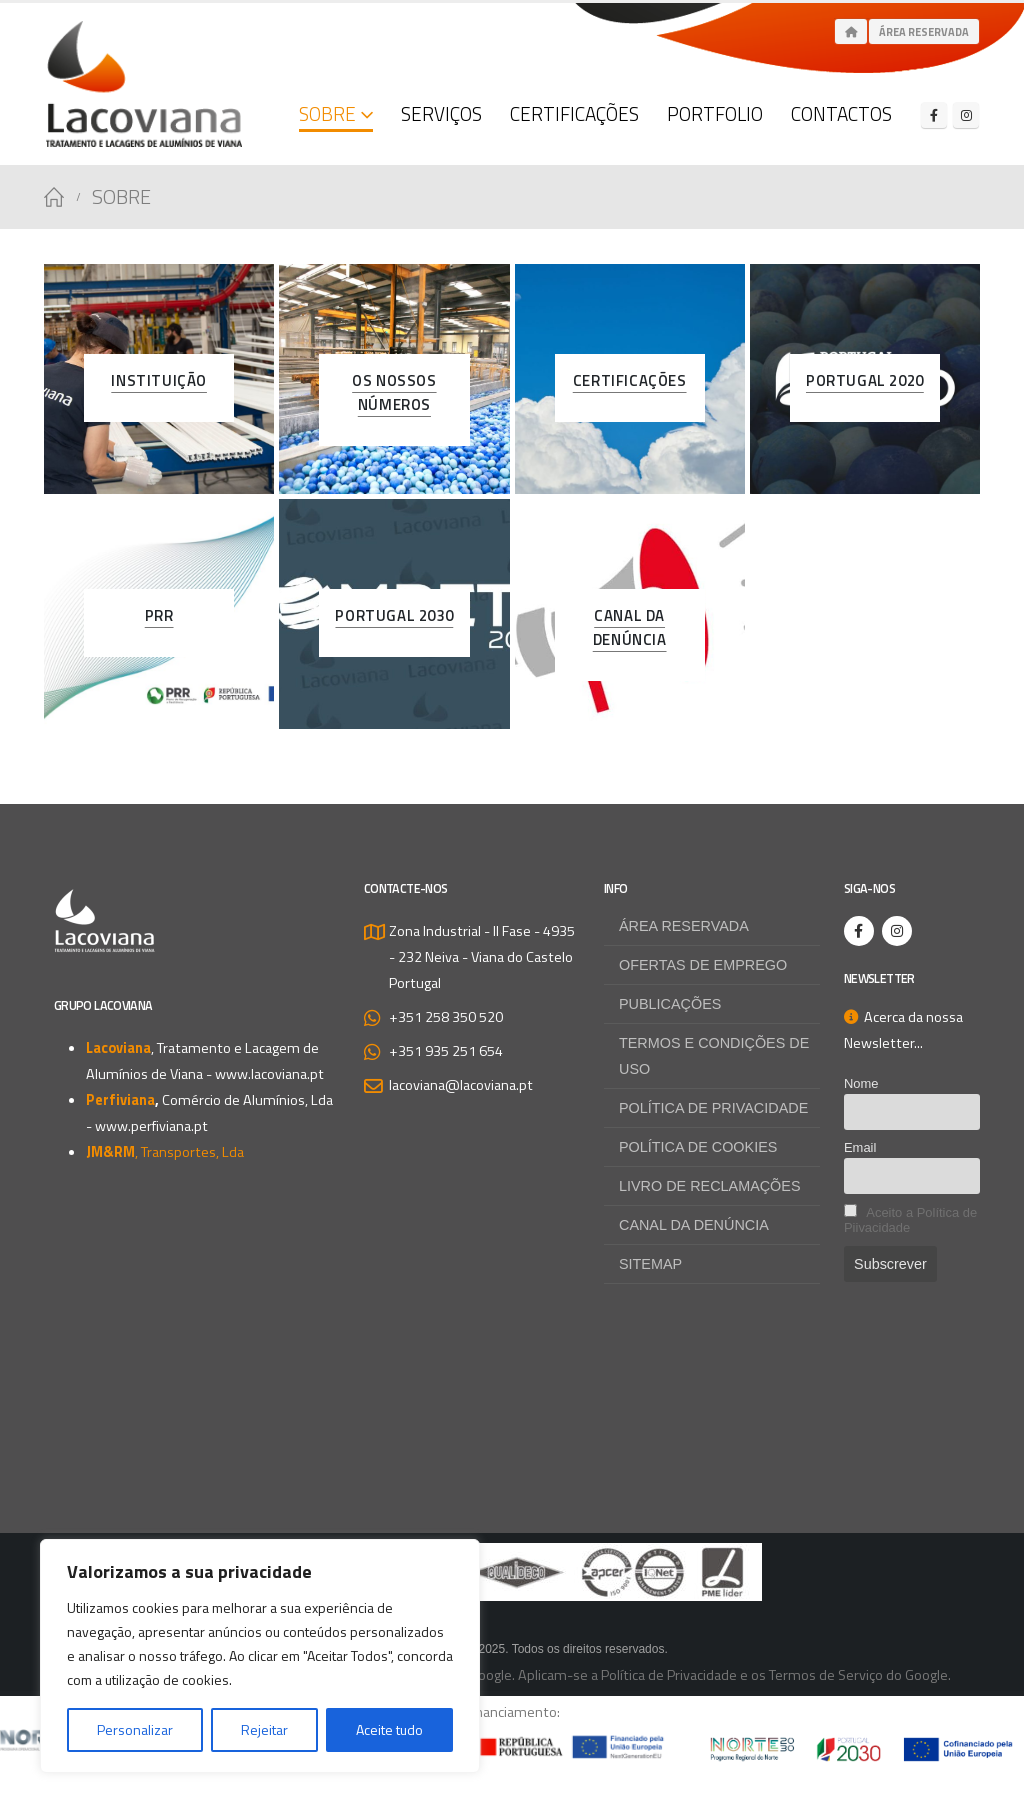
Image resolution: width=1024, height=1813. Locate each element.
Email (860, 1147)
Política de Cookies (698, 1147)
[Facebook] (934, 115)
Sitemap (650, 1264)
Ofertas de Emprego (703, 965)
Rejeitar (264, 1729)
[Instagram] (966, 115)
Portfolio (715, 113)
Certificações (574, 113)
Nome (861, 1083)
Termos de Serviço (826, 1675)
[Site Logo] (144, 84)
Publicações (670, 1004)
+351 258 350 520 (446, 1017)
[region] (260, 1656)
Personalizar (135, 1729)
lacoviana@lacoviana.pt (461, 1085)
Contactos (841, 113)
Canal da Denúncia (694, 1225)
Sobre (327, 113)
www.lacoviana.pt (269, 1074)
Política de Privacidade (713, 1108)
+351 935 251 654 (446, 1051)
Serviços (441, 113)
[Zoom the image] (512, 1556)
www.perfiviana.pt (151, 1126)
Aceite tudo (389, 1729)
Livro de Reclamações (710, 1186)
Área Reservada (924, 32)
